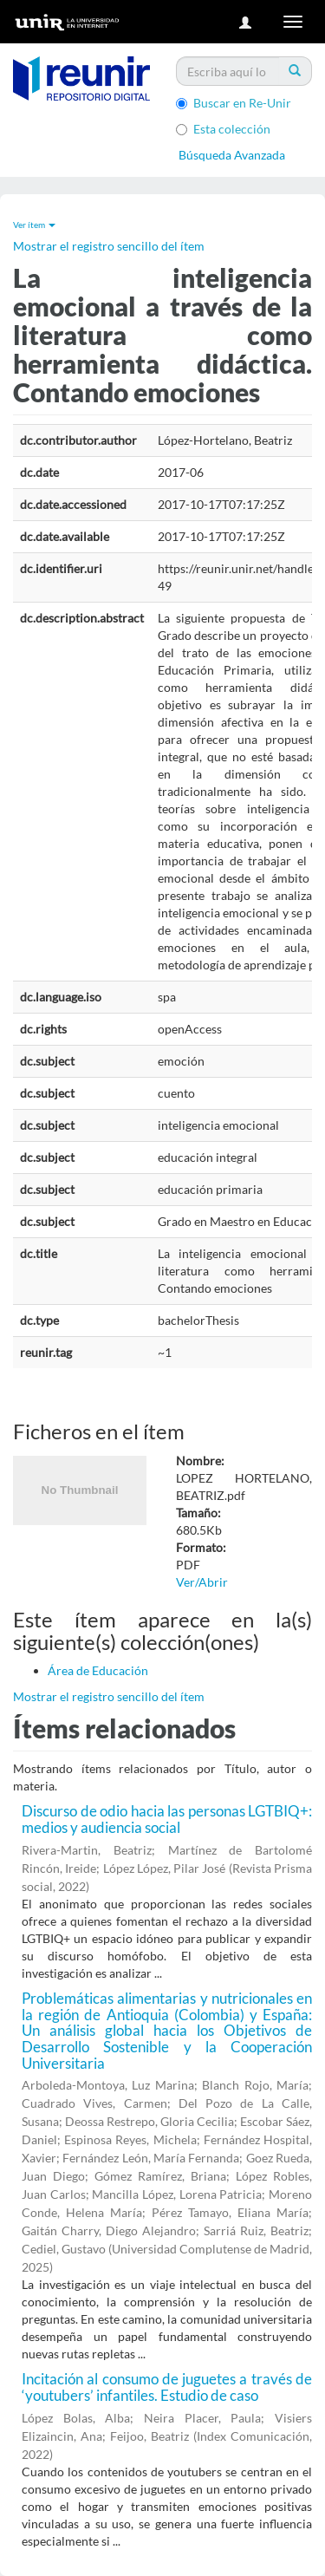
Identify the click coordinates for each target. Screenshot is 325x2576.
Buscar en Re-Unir (233, 102)
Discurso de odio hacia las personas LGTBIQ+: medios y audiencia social (167, 1819)
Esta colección (223, 128)
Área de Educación (98, 1670)
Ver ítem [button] (34, 224)
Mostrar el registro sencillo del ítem (109, 245)
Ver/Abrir (202, 1582)
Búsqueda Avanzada (232, 154)
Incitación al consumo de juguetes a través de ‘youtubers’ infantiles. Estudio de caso (167, 2387)
